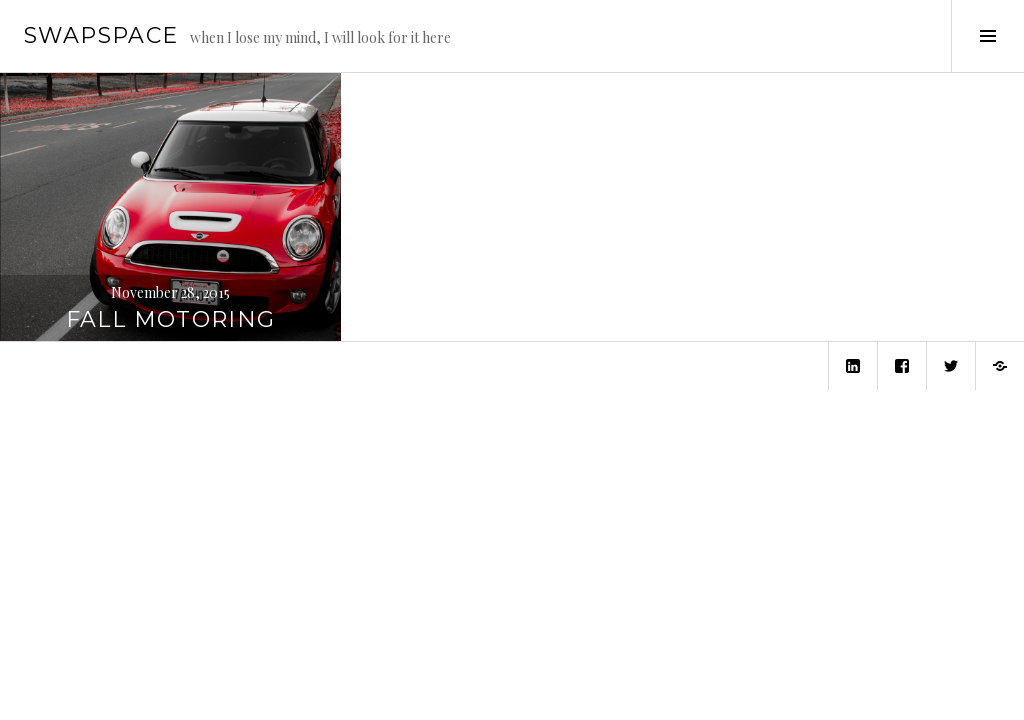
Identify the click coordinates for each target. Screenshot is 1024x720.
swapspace (101, 35)
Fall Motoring (171, 319)
